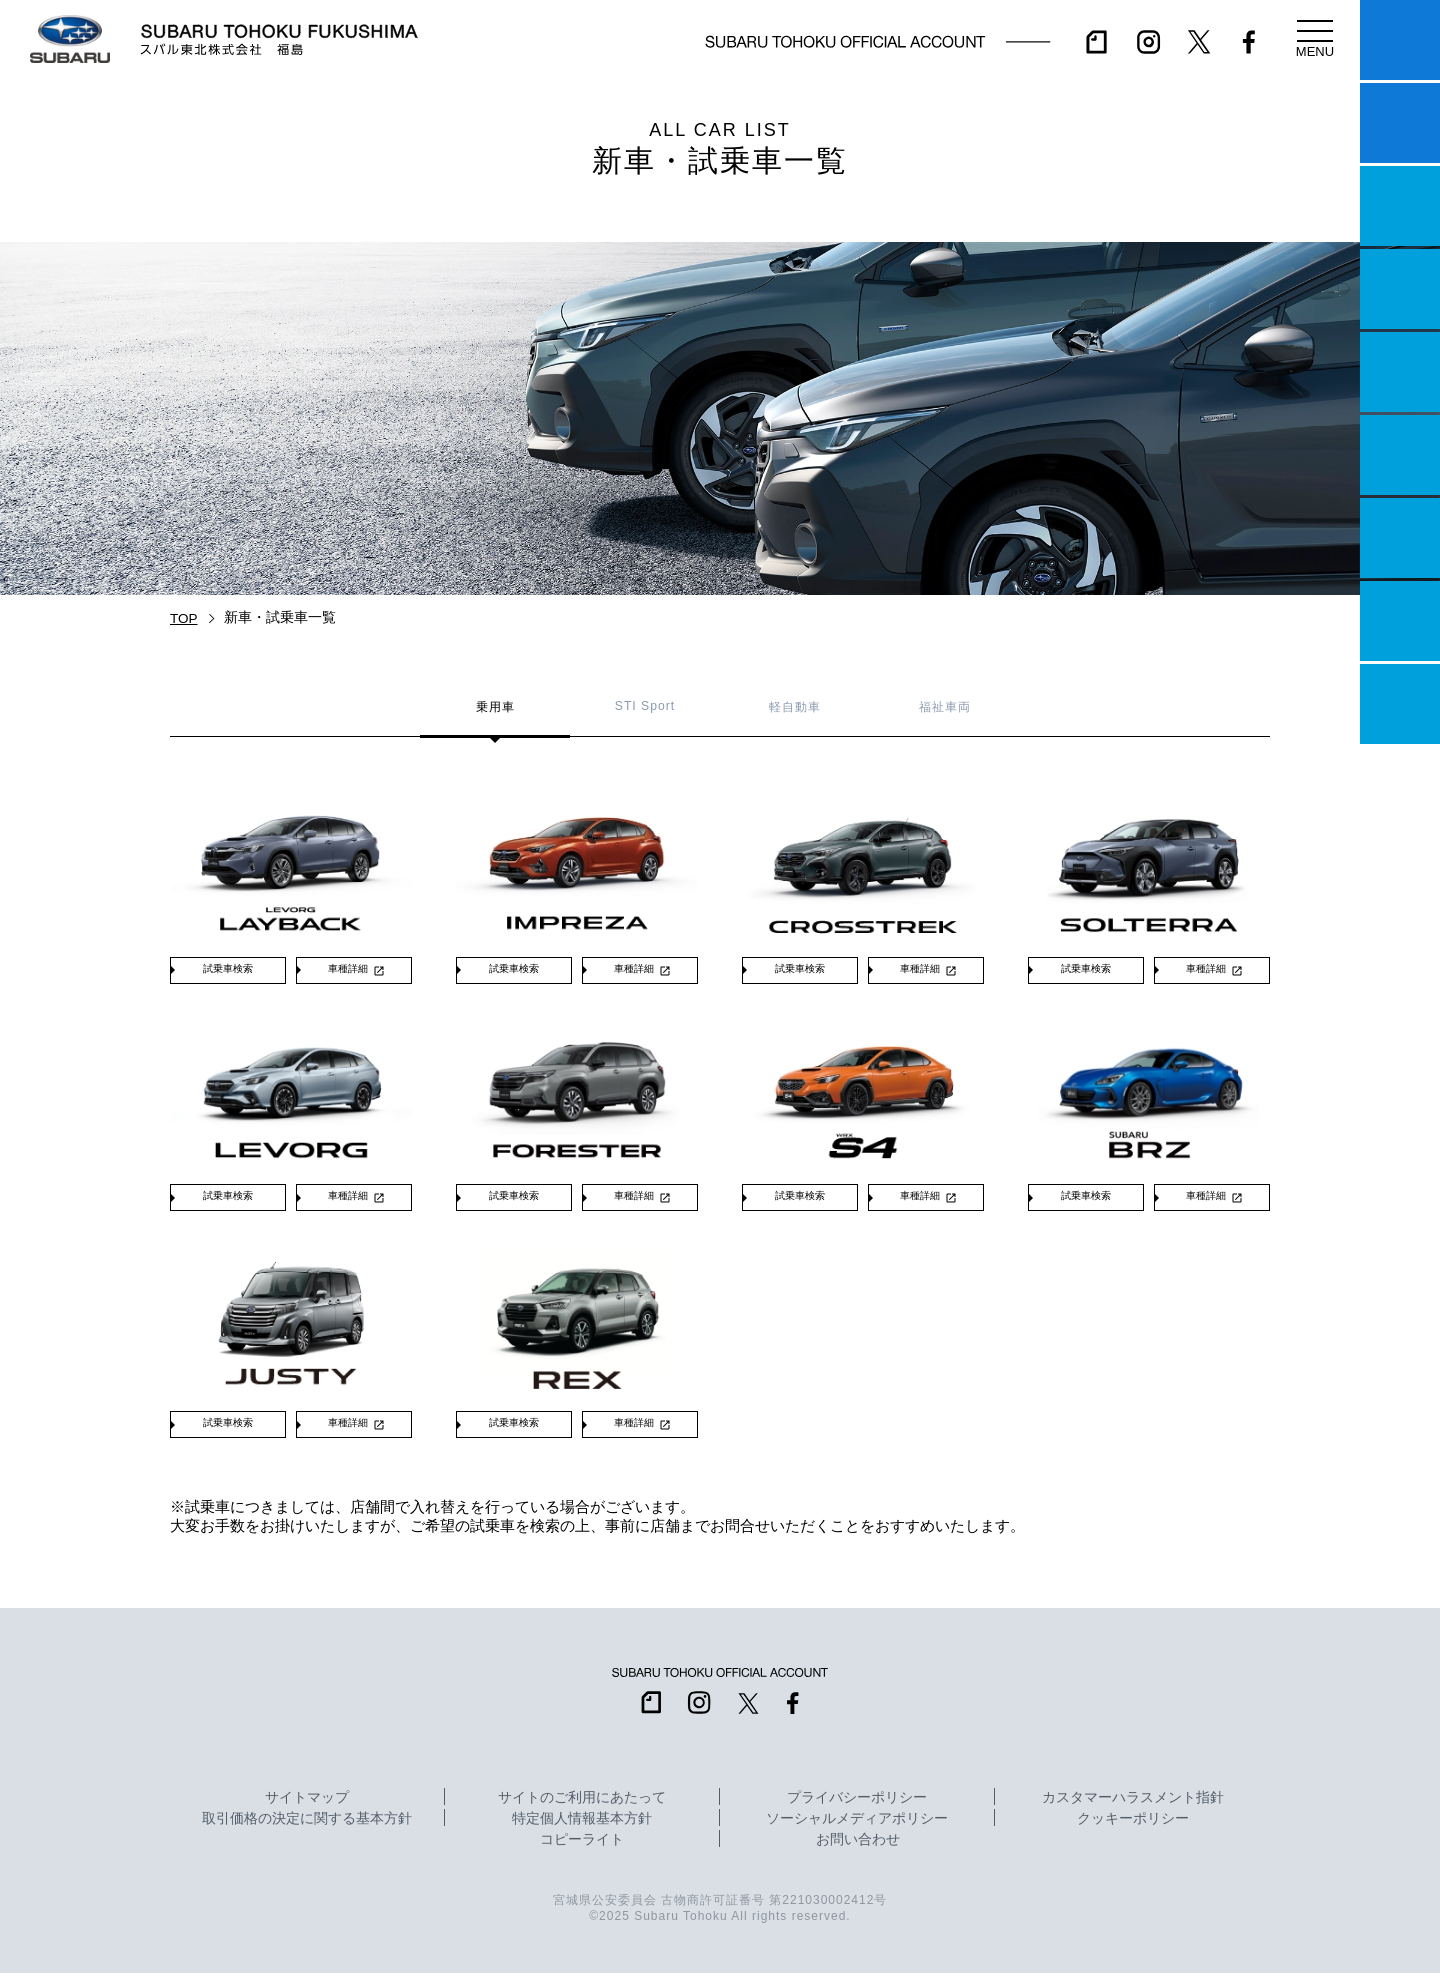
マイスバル (1400, 40)
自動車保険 (1400, 538)
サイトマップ (307, 1812)
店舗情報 (1400, 372)
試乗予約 (1400, 123)
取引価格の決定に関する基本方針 (307, 1833)
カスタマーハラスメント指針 (1133, 1812)
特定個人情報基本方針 (582, 1833)
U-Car (1400, 455)
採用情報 (1400, 704)
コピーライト (582, 1854)
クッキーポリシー (1133, 1833)
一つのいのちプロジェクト (1400, 206)
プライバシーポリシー (857, 1812)
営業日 (1400, 289)
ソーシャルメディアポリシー (857, 1833)
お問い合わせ (858, 1854)
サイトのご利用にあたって (582, 1812)
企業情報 (1400, 621)
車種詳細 (348, 973)
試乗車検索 (228, 973)
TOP (184, 618)
